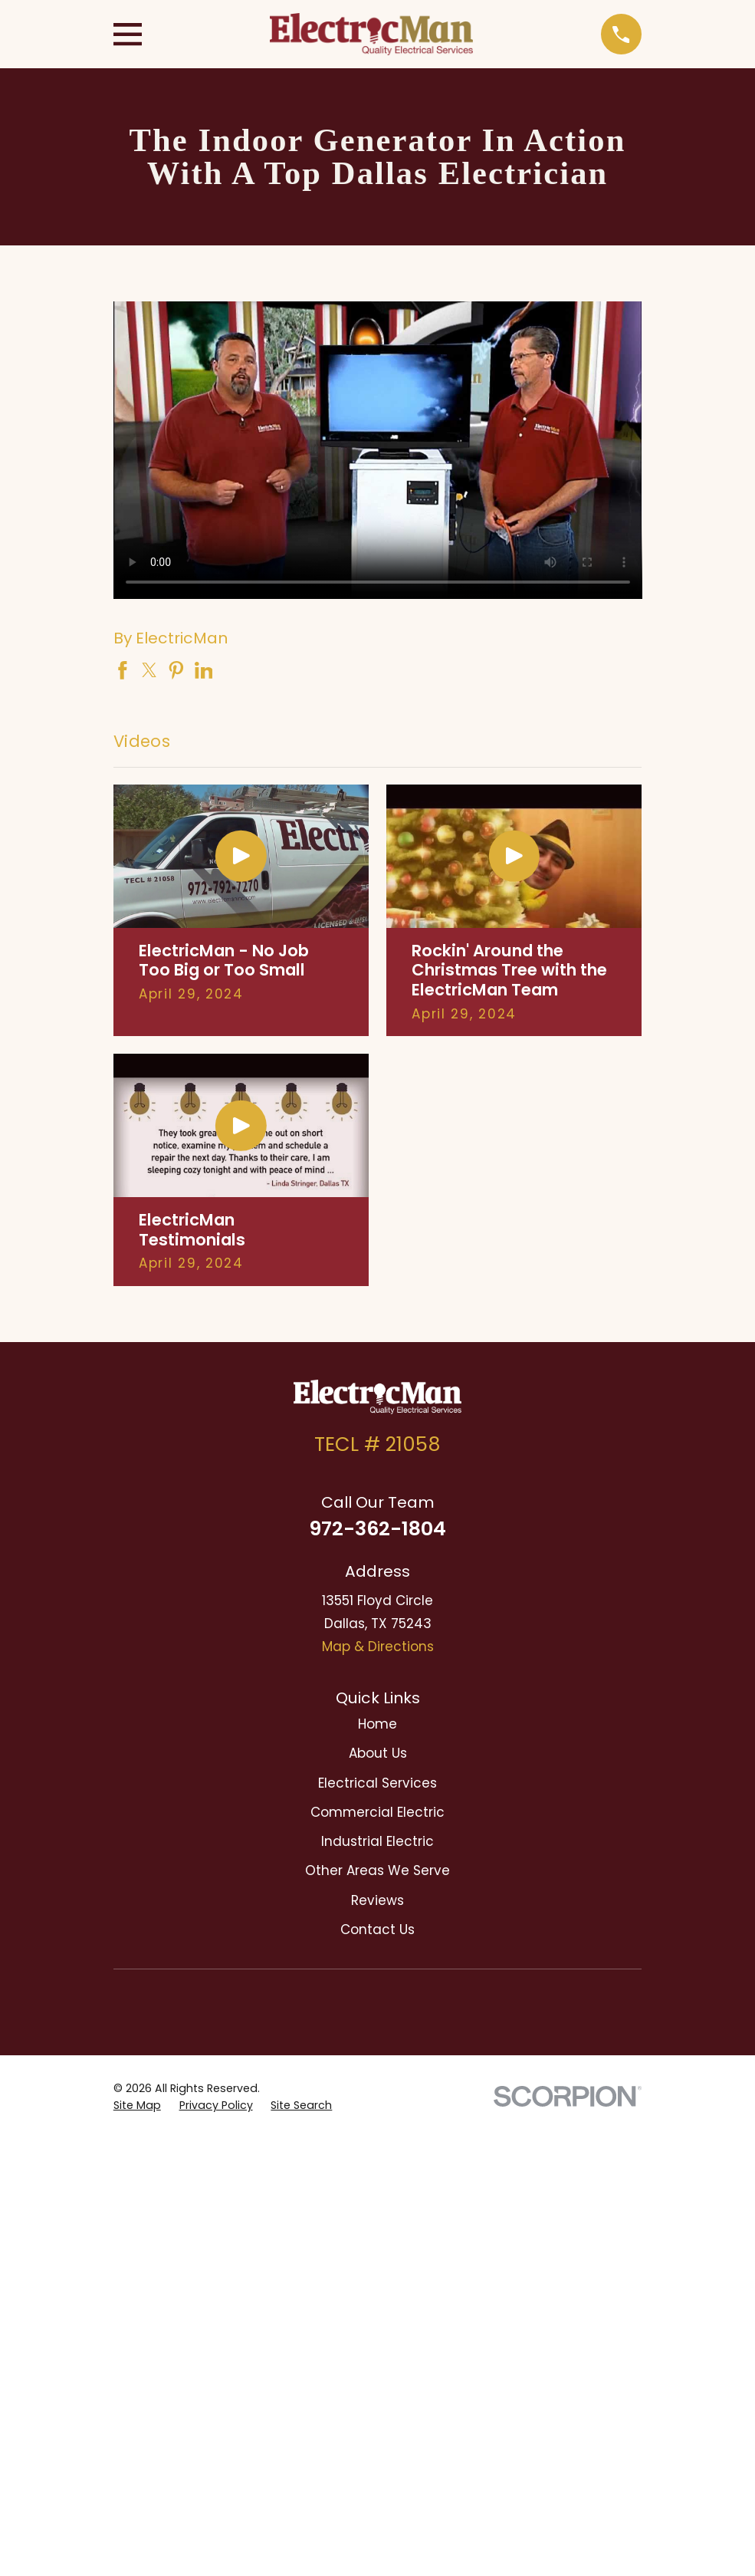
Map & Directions (378, 1646)
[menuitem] (137, 2106)
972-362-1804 (377, 1528)
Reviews (377, 1900)
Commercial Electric (377, 1812)
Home (377, 1724)
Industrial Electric (377, 1841)
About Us (378, 1753)
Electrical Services (377, 1783)
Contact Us (377, 1929)
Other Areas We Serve (377, 1870)
